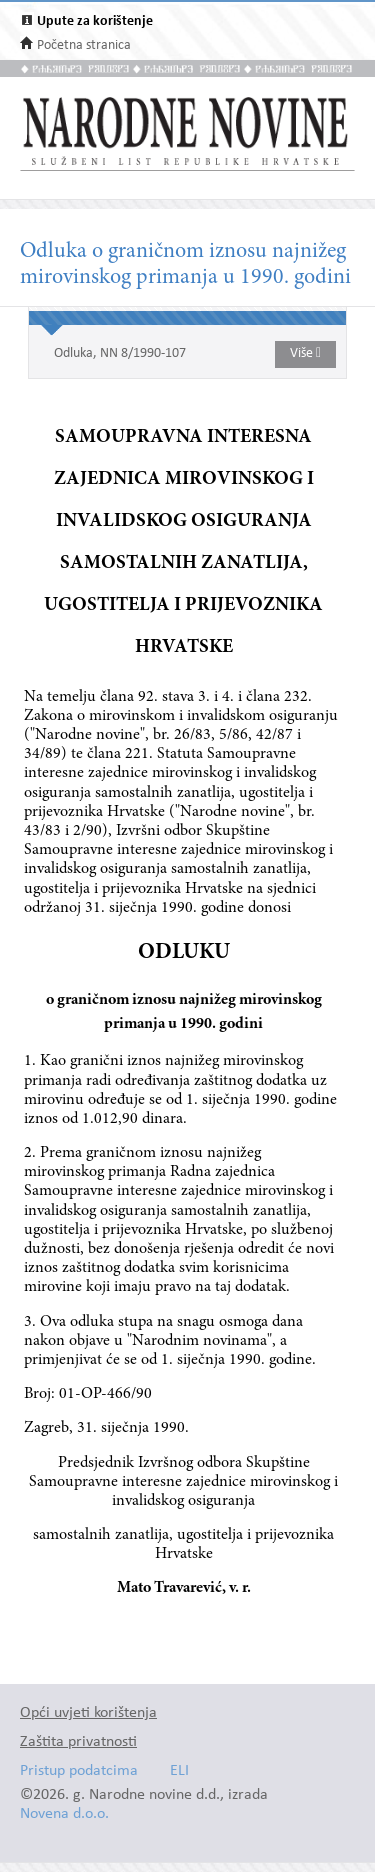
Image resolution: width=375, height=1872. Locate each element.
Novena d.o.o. (64, 1814)
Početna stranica (84, 45)
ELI (179, 1771)
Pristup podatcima (79, 1771)
